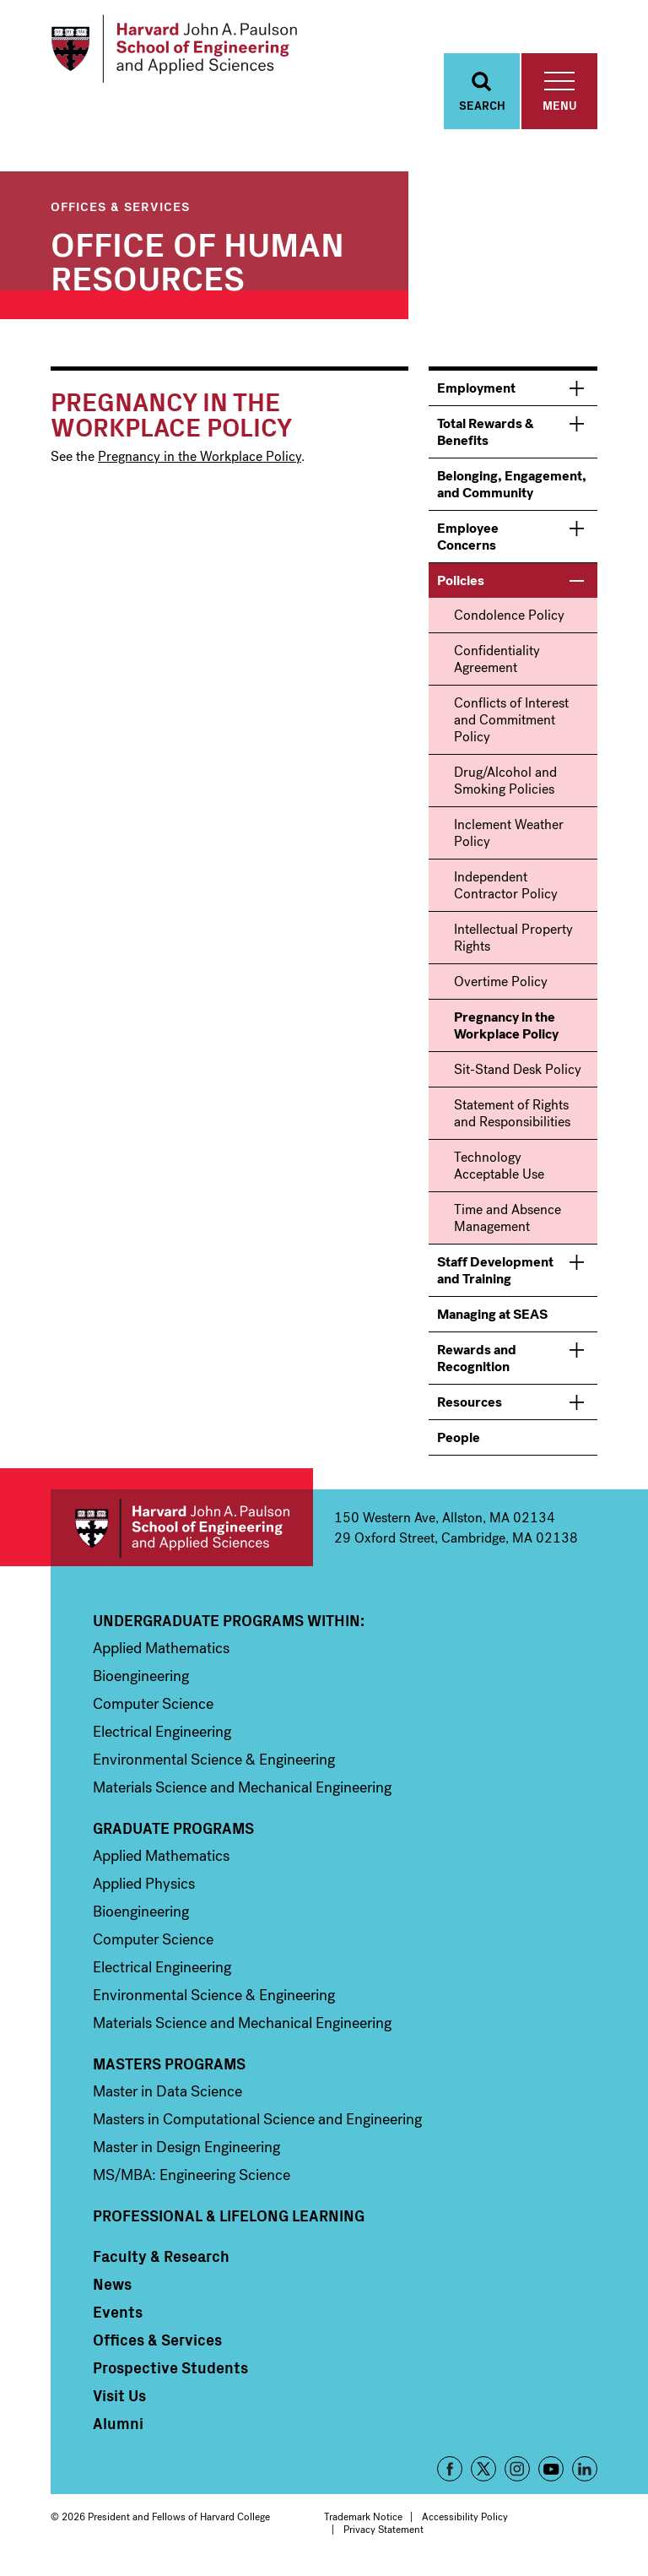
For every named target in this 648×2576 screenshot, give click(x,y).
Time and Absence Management (507, 1223)
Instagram (517, 2474)
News (112, 2289)
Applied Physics (144, 1888)
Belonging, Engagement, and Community (511, 489)
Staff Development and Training (495, 1275)
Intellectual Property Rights (513, 942)
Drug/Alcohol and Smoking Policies (505, 785)
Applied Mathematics (161, 1653)
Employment (476, 393)
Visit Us (119, 2400)
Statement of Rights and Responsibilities (512, 1118)
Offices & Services (120, 211)
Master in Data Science (167, 2096)
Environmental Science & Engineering (214, 1764)
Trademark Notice (363, 2522)
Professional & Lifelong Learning (228, 2220)
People (458, 1442)
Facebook (449, 2474)
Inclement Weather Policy (509, 838)
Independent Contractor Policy (506, 890)
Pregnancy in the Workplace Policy (199, 461)
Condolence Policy (509, 620)
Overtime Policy (501, 986)
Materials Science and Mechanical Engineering (242, 1792)
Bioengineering (141, 1681)
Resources (469, 1407)
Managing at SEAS (492, 1319)
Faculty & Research (161, 2261)
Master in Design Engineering (186, 2152)
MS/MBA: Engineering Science (191, 2180)
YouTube (551, 2474)
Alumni (118, 2428)
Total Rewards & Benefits (485, 437)
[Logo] (180, 50)
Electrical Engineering (162, 1736)
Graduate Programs (173, 1833)
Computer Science (153, 1708)
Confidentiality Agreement (497, 664)
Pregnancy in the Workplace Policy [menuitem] (506, 1030)
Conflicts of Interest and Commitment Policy (511, 725)
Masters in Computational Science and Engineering (257, 2124)
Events (118, 2316)
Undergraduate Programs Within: (228, 1625)
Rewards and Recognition (476, 1363)
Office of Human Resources (197, 264)
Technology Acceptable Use (499, 1170)
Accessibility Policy (465, 2522)
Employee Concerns (468, 541)
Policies (460, 585)
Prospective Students (170, 2372)
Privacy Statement (383, 2534)
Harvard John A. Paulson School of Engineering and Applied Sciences (182, 1532)
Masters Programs (169, 2068)
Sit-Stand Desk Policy (517, 1074)
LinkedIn (584, 2474)
